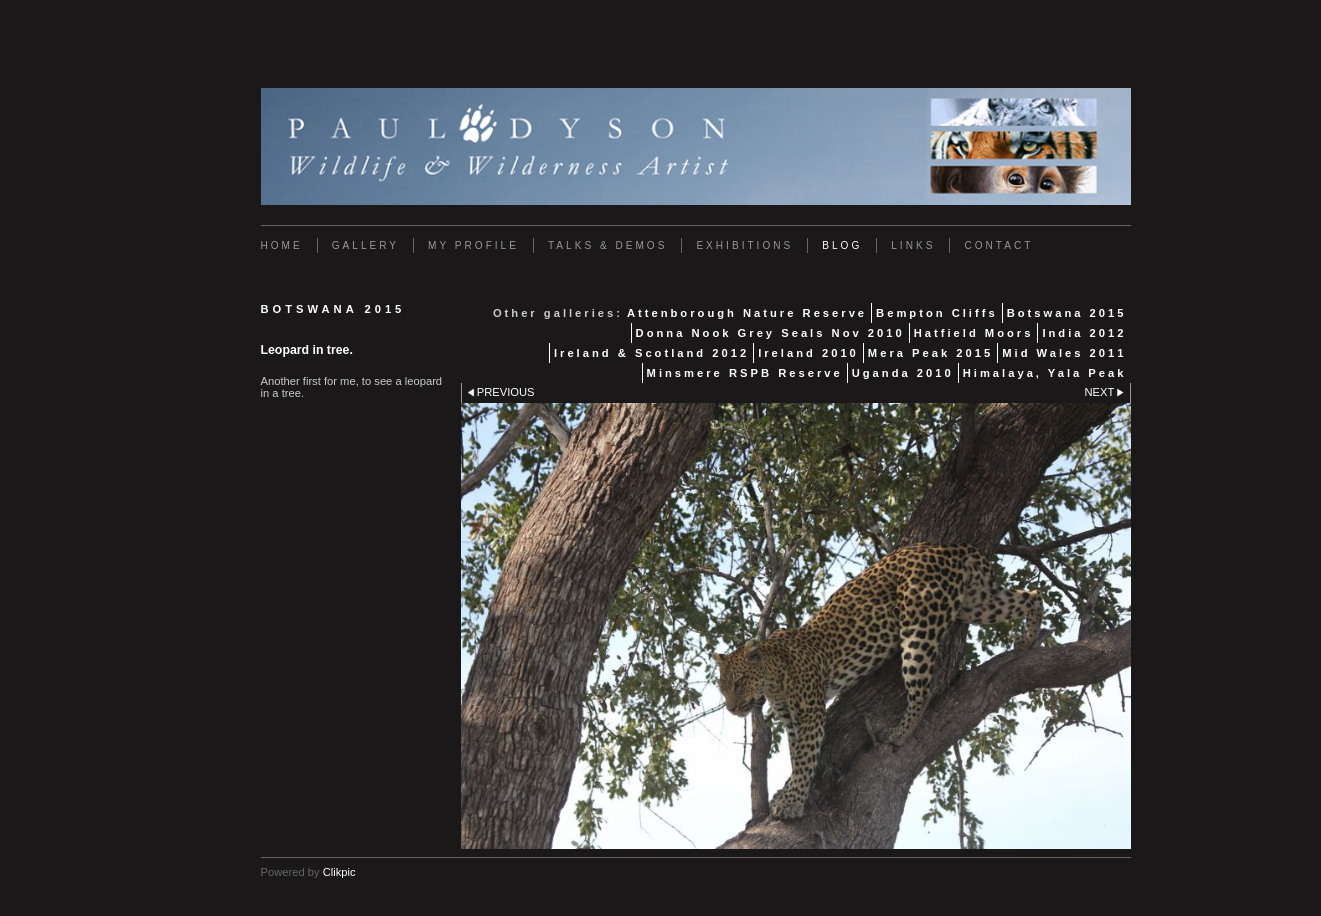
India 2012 (1084, 333)
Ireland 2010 (808, 353)
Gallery (365, 245)
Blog (842, 245)
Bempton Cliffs (937, 313)
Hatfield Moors (974, 333)
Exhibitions (744, 245)
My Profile (473, 245)
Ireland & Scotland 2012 (651, 353)
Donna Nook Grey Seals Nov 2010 (770, 333)
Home (282, 245)
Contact (998, 245)
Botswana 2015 (1067, 313)
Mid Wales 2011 (1064, 353)
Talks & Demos (607, 245)
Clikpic (339, 872)
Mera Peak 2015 (930, 353)
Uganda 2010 (903, 373)
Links (913, 245)
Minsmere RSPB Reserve (745, 373)
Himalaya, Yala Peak (1045, 373)
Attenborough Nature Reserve (747, 313)
